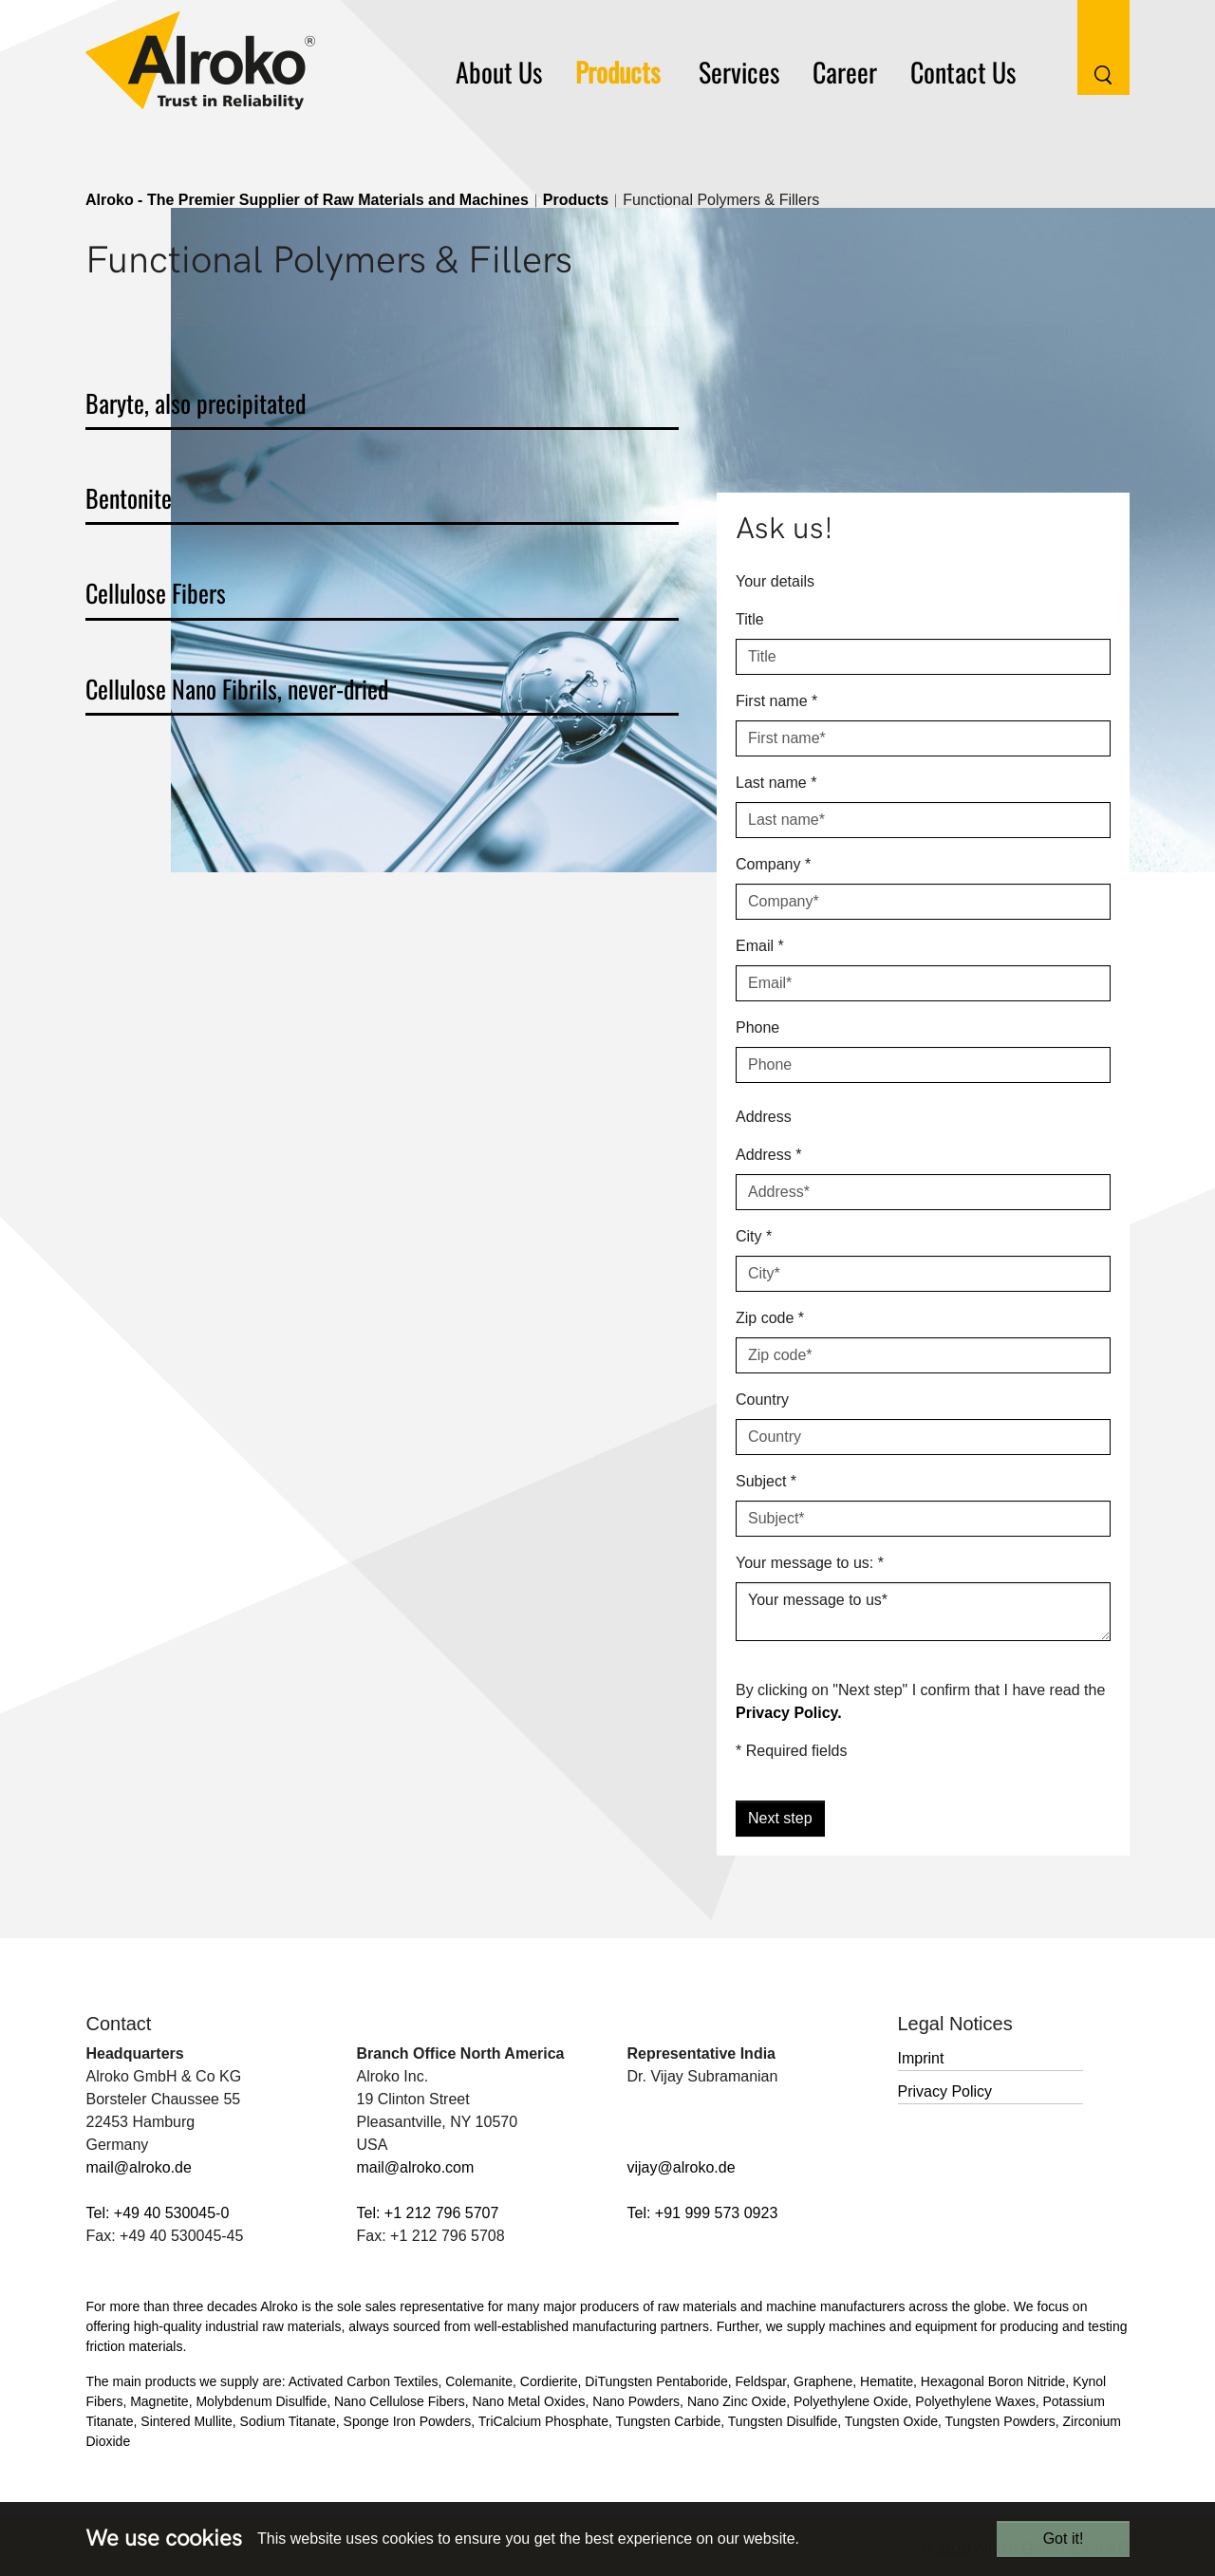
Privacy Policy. (789, 1713)
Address (768, 1155)
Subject (766, 1481)
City (754, 1236)
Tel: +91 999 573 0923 (702, 2213)
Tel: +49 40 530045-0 (158, 2213)
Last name (776, 783)
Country (762, 1399)
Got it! (1063, 2538)
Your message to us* (923, 1611)
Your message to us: (810, 1563)
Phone (757, 1027)
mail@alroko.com (416, 2167)
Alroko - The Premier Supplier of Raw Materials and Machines (307, 200)
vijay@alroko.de (681, 2167)
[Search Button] (1089, 46)
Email (760, 946)
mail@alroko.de (139, 2167)
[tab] (382, 407)
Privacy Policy (945, 2091)
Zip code (770, 1318)
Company (773, 864)
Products (575, 200)
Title (750, 619)
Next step (780, 1818)
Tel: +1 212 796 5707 (428, 2213)
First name (776, 701)
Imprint (921, 2058)
